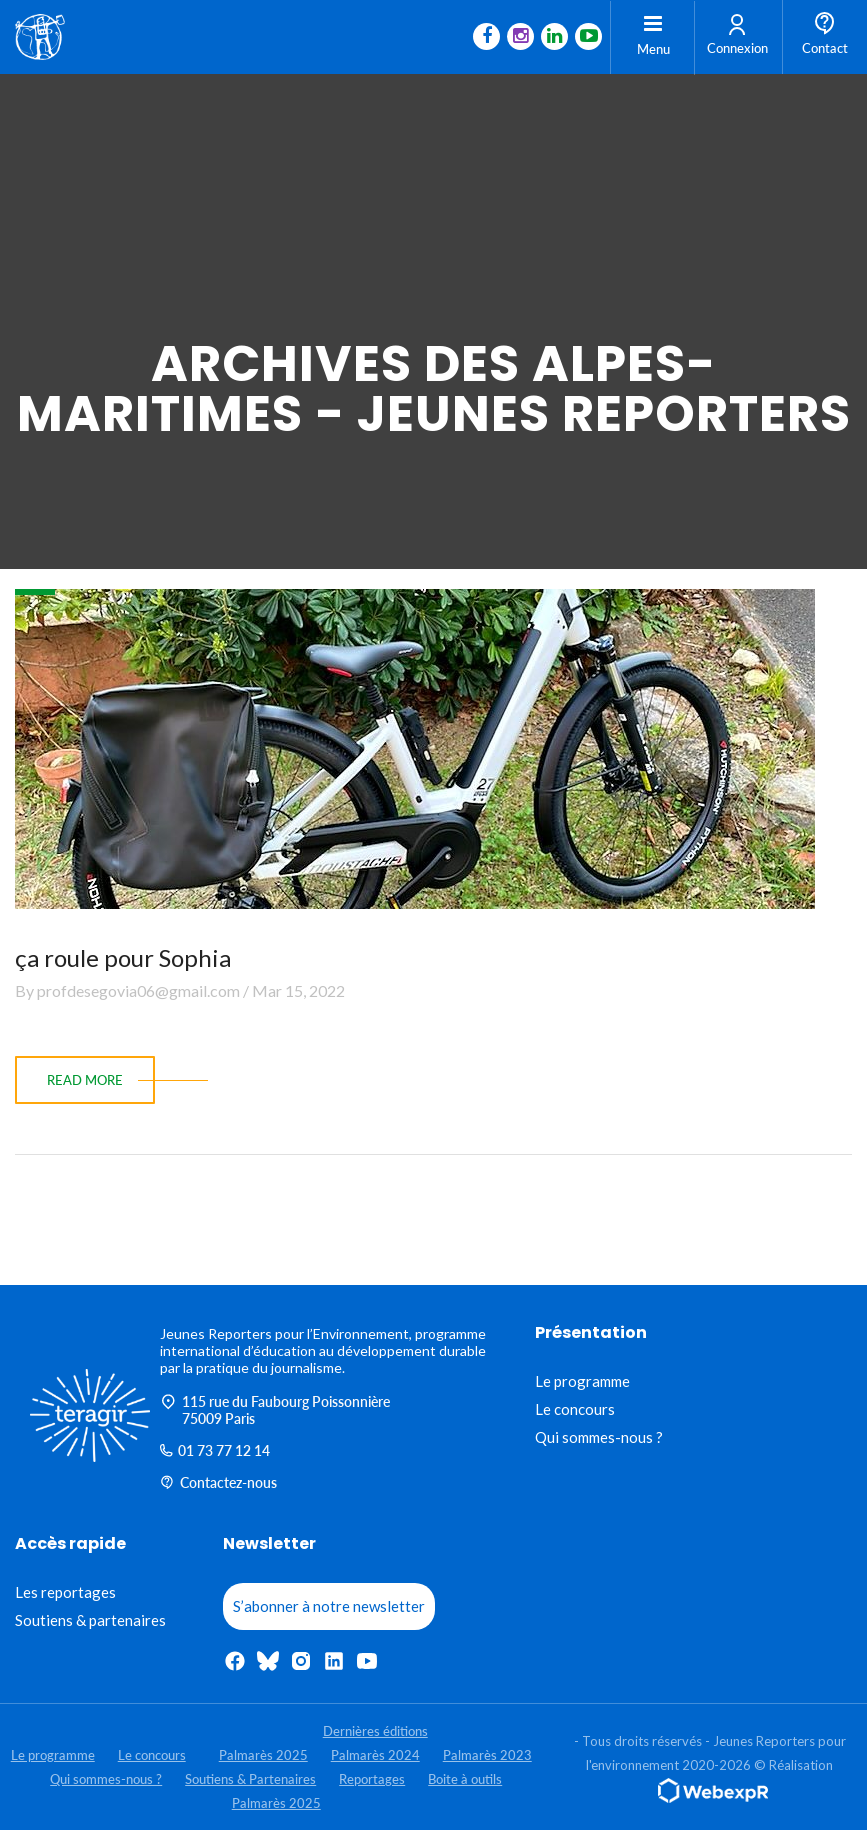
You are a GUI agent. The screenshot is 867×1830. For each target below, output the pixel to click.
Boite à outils (465, 1779)
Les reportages (65, 1592)
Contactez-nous (218, 1482)
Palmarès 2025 (263, 1755)
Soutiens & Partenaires (250, 1779)
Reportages (372, 1779)
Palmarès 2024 (375, 1755)
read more (85, 1080)
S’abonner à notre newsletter (329, 1606)
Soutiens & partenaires (90, 1620)
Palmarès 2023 (487, 1755)
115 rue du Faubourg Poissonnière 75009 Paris (275, 1410)
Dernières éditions (375, 1731)
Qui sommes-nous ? (599, 1437)
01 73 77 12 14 (215, 1450)
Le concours (575, 1409)
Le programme (582, 1381)
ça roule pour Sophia (123, 957)
